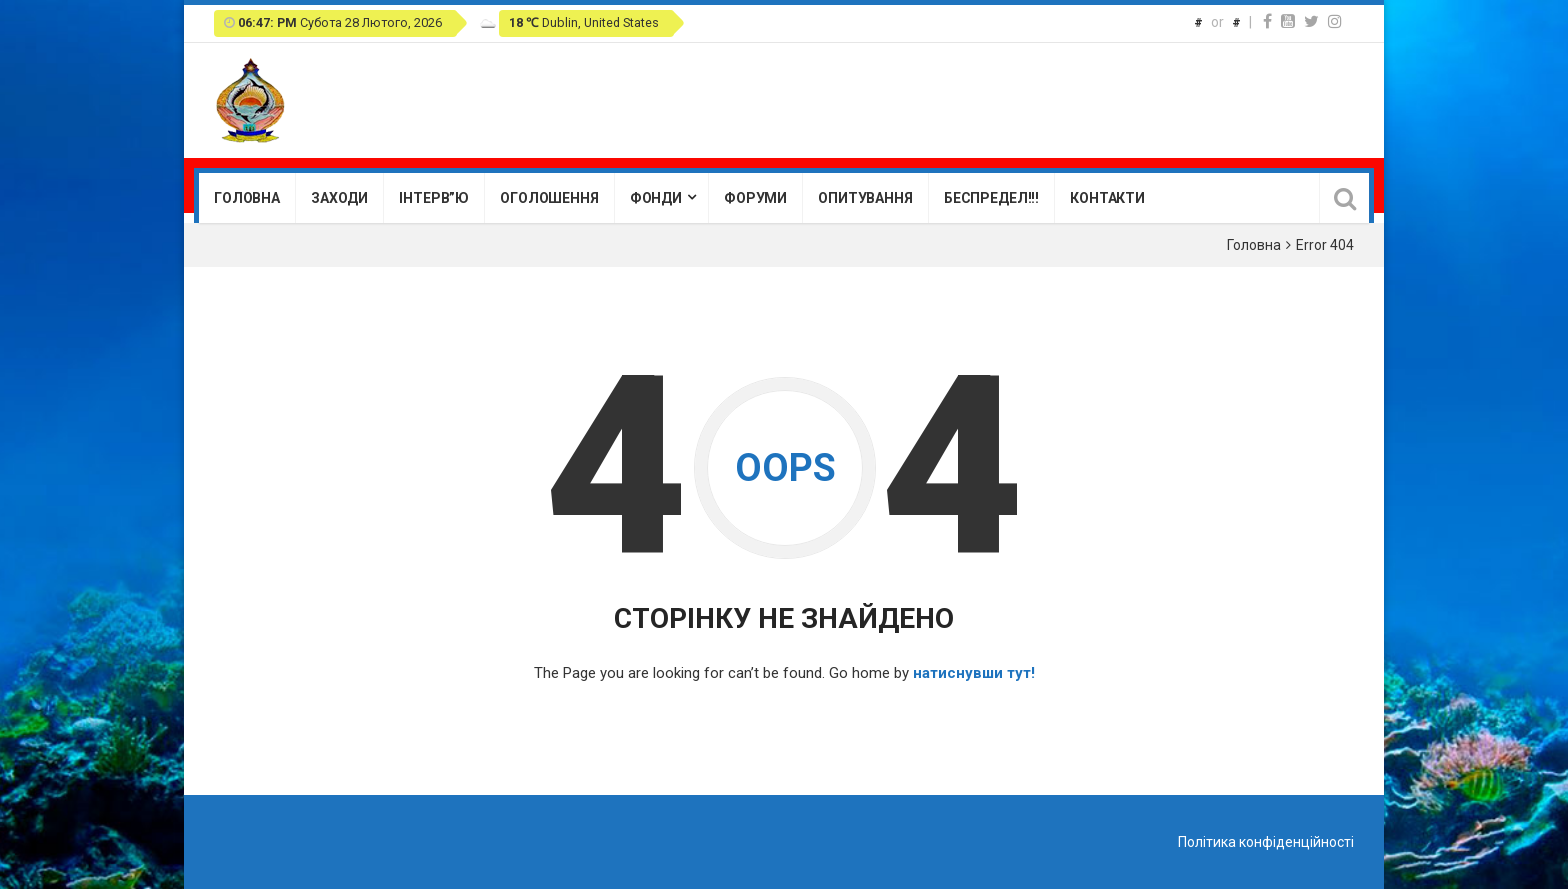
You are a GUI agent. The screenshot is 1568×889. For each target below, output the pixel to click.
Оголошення (549, 198)
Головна (247, 198)
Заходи (339, 198)
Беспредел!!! (991, 198)
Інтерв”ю (434, 198)
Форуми (755, 198)
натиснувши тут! (974, 673)
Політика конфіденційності (1266, 842)
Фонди (656, 198)
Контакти (1107, 198)
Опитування (865, 198)
